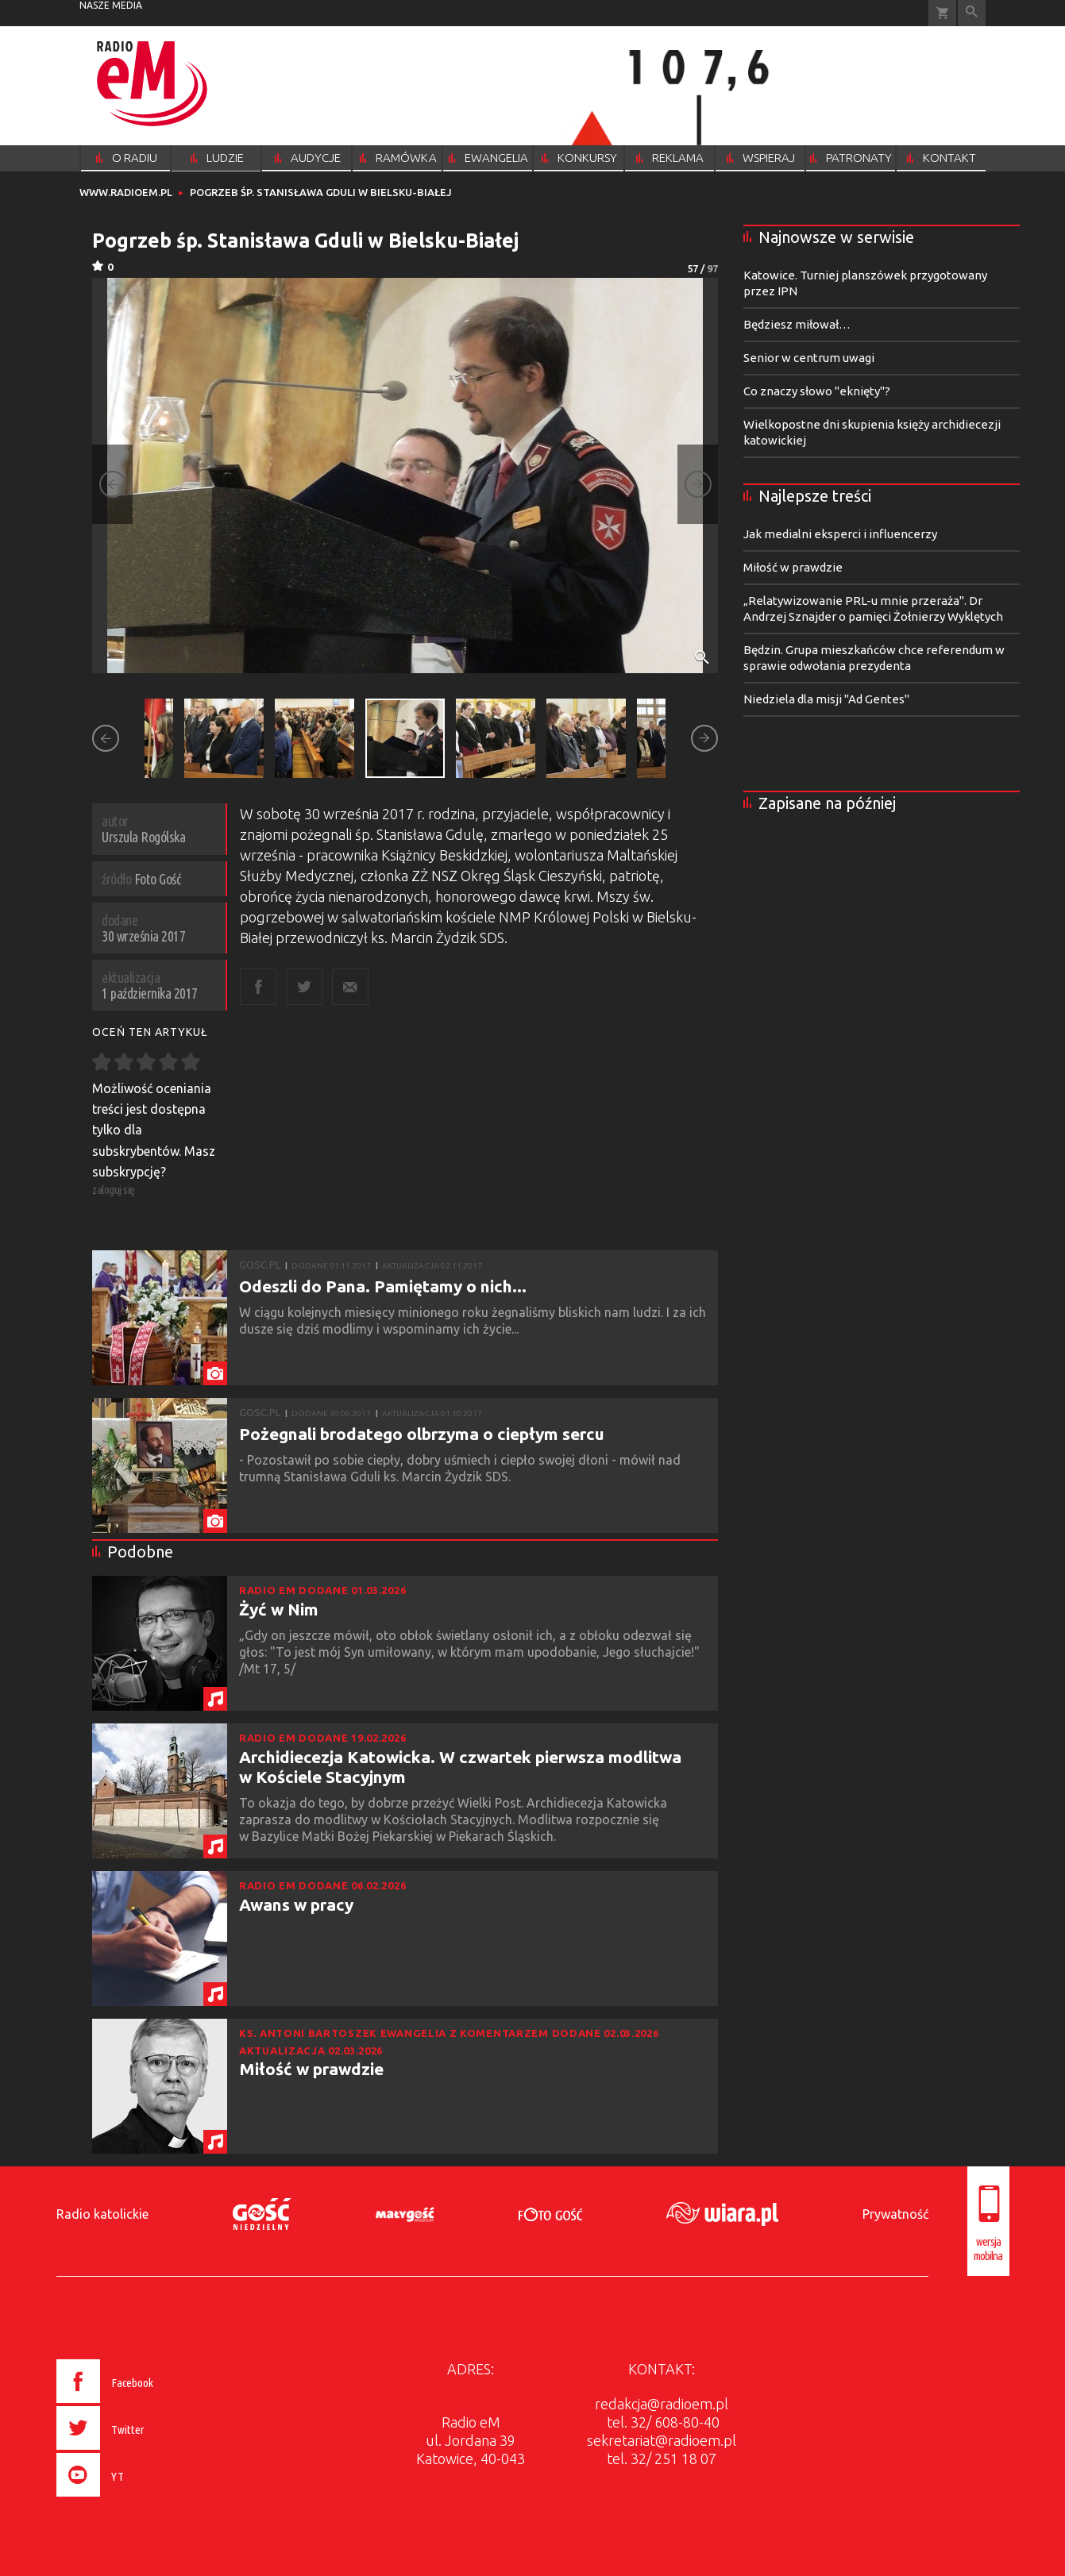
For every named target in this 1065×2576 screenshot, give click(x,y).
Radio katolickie (102, 2214)
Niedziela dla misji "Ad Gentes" (826, 699)
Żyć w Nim (278, 1609)
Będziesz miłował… (797, 324)
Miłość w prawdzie (311, 2068)
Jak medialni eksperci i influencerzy (840, 534)
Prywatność (895, 2214)
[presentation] (137, 2499)
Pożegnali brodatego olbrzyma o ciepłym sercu (421, 1433)
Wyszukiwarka (972, 13)
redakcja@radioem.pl (661, 2404)
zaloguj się (113, 1189)
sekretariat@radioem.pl (661, 2440)
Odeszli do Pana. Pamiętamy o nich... (383, 1286)
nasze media (110, 5)
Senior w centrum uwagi (808, 357)
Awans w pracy (296, 1904)
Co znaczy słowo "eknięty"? (816, 391)
